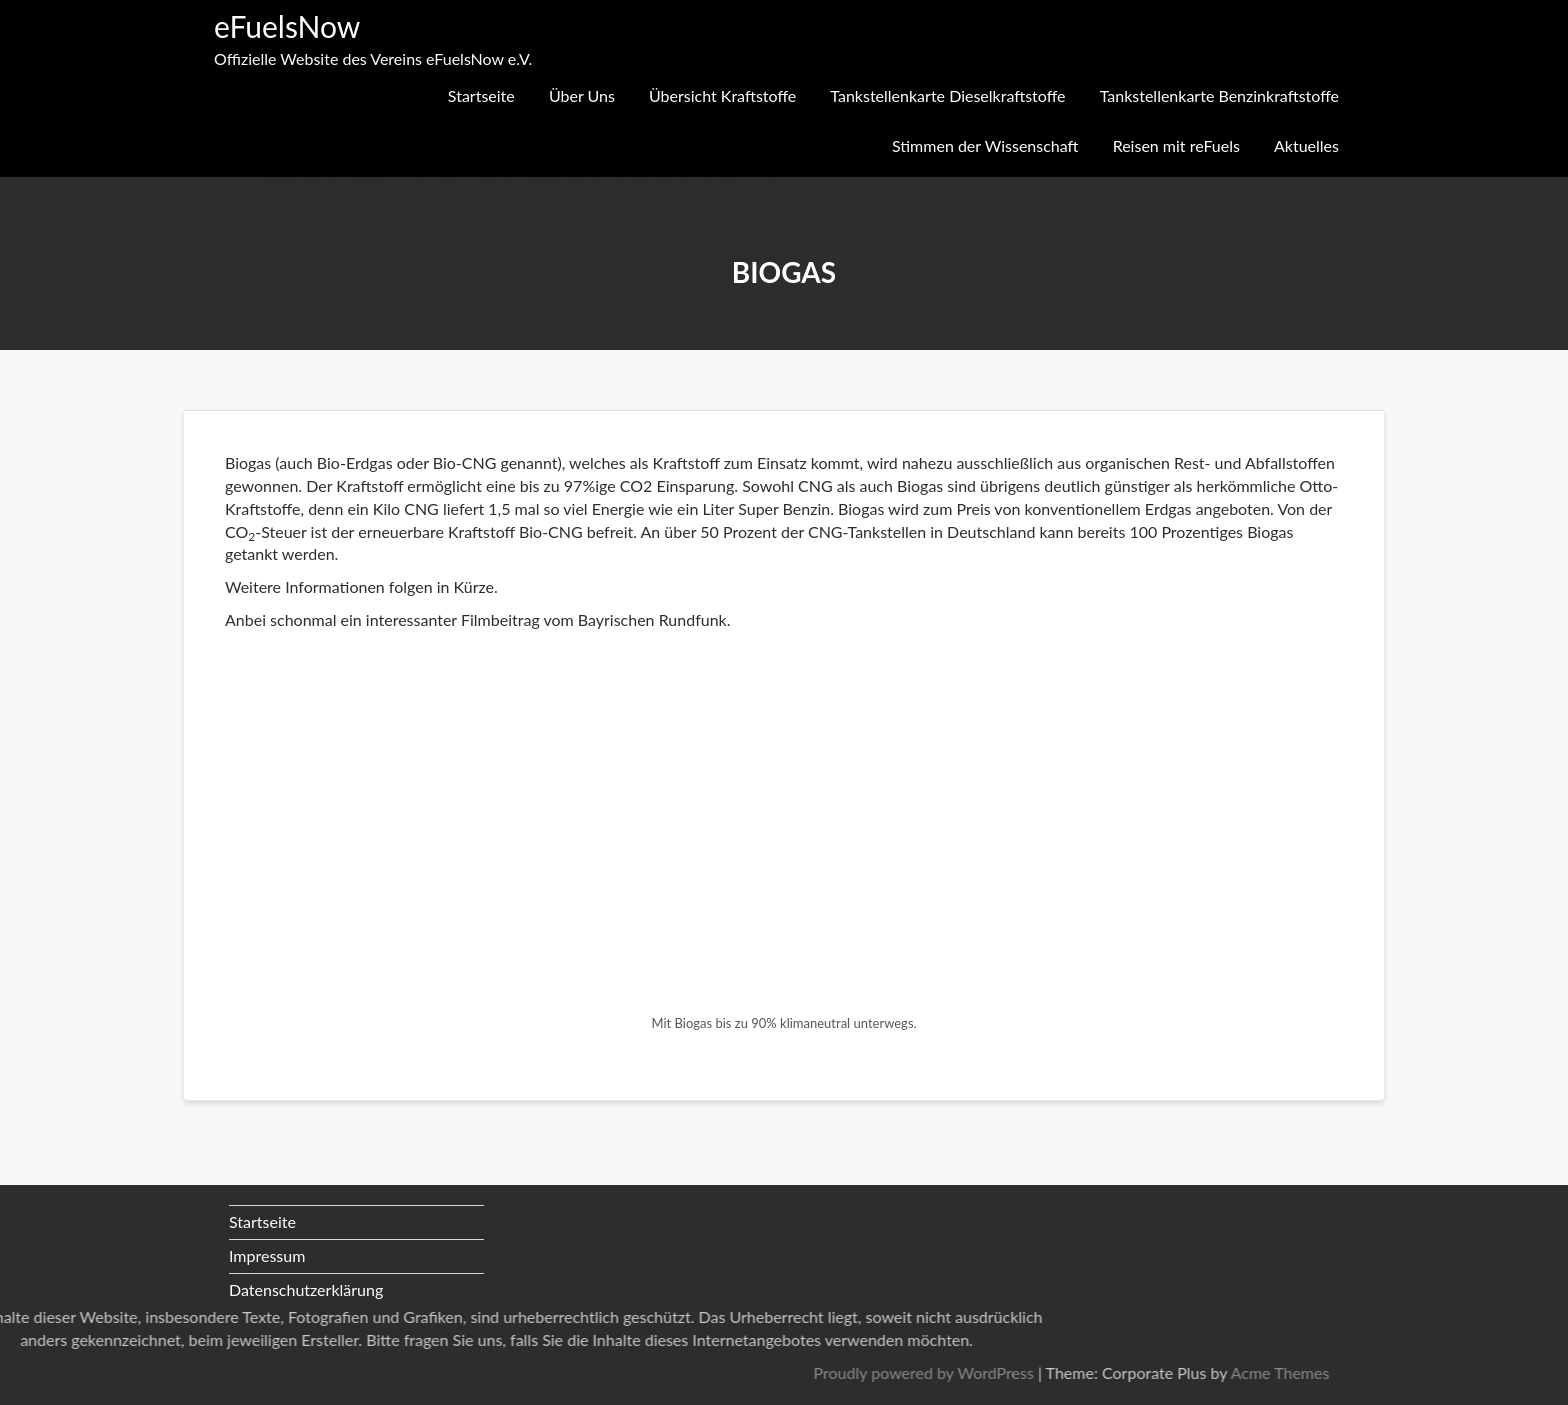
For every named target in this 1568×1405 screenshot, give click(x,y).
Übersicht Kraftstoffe (722, 95)
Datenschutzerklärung (306, 1289)
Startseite (481, 95)
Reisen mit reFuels (1176, 145)
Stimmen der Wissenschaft (985, 145)
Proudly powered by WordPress (1191, 1372)
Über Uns (582, 95)
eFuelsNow (287, 26)
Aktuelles (1306, 145)
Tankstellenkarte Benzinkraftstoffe (1219, 95)
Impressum (267, 1255)
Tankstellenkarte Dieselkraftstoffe (947, 95)
